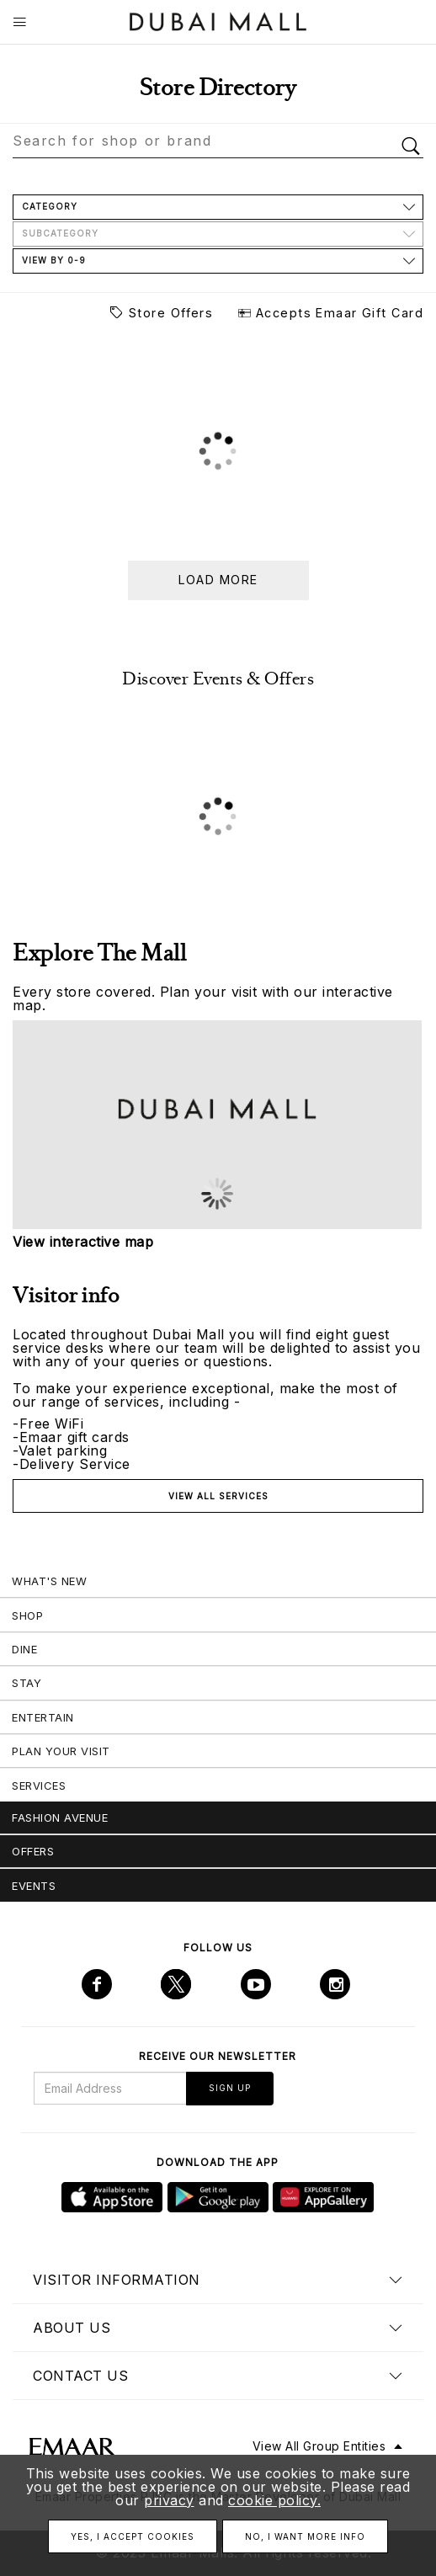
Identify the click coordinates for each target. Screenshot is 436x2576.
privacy (169, 2500)
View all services (218, 1496)
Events (34, 1885)
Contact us (80, 2375)
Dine (24, 1649)
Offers (33, 1851)
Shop (27, 1615)
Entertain (43, 1717)
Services (39, 1785)
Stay (26, 1683)
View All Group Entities (319, 2446)
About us (71, 2327)
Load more (218, 579)
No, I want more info (305, 2536)
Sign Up (230, 2088)
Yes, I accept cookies (132, 2536)
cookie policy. (274, 2500)
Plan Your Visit (61, 1751)
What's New (49, 1581)
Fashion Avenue (60, 1817)
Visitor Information (116, 2279)
